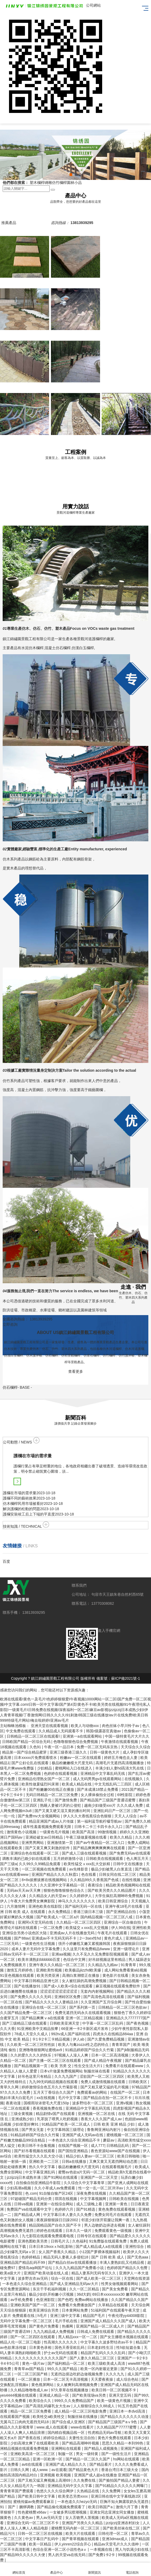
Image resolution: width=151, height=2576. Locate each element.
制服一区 (66, 2454)
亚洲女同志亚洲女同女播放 (112, 2512)
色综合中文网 (75, 1959)
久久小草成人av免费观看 (55, 2188)
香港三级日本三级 (88, 1912)
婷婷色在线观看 (49, 2230)
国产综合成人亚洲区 (69, 2422)
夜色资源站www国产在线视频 (116, 2151)
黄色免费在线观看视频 (117, 2209)
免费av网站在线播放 (92, 2300)
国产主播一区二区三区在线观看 (55, 2060)
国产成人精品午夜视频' (103, 2060)
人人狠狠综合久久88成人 (94, 2406)
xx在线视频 (46, 2098)
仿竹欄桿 (59, 182)
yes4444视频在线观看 (18, 2395)
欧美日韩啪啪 (129, 2156)
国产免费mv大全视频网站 (39, 1816)
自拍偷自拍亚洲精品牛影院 (39, 2183)
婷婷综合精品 (55, 2438)
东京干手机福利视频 (50, 2289)
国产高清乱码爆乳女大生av (48, 2406)
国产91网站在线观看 (61, 2177)
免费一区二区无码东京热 (98, 1747)
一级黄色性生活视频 (38, 1943)
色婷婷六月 (64, 2209)
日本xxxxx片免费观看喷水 (36, 1757)
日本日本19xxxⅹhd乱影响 (51, 2246)
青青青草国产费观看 (17, 2491)
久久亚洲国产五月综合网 (102, 2002)
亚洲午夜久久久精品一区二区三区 (57, 1965)
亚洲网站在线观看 (66, 2448)
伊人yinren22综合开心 (73, 2544)
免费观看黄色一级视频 (113, 2230)
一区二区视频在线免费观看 (44, 1869)
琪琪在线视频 (66, 2199)
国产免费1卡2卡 (102, 2555)
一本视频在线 (101, 2549)
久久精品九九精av (103, 1965)
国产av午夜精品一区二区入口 (101, 1842)
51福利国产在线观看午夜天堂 (115, 2310)
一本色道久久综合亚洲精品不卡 (74, 2140)
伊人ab (79, 2039)
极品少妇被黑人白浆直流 (112, 1869)
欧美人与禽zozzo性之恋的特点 (84, 2044)
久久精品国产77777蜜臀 (117, 2427)
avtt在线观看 (32, 2464)
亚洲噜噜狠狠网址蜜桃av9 (41, 2050)
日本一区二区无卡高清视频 (66, 2379)
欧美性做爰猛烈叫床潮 (40, 1784)
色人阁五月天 (138, 1858)
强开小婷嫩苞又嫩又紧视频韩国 (84, 1943)
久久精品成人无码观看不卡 (61, 1731)
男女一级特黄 (87, 2454)
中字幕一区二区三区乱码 (103, 2023)
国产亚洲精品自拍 (121, 1912)
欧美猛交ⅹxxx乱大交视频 (87, 1927)
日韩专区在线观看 (92, 2236)
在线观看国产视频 (15, 2416)
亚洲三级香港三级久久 (69, 1752)
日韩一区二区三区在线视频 (40, 2533)
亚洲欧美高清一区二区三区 (33, 2454)
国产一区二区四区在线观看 (33, 2337)
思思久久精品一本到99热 (123, 2443)
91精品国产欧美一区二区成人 (66, 2124)
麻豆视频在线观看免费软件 (118, 1986)
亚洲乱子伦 (43, 1800)
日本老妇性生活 (100, 2347)
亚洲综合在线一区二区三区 (44, 2007)
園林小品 (74, 182)
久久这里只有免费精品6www (87, 1949)
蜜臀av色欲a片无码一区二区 (82, 2172)
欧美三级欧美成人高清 (107, 2363)
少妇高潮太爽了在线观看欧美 (35, 2443)
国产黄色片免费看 (44, 2326)
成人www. (40, 2470)
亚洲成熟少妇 (23, 2119)
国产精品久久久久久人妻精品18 (52, 2002)
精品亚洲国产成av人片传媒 (52, 1821)
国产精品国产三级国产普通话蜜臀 (108, 1800)
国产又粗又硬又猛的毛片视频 (105, 2087)
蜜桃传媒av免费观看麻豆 (34, 2501)
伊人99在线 (120, 1927)
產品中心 (56, 2569)
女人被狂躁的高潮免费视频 (84, 1981)
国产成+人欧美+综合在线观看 (68, 1986)
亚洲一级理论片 (126, 1949)
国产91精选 (86, 2209)
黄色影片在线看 (116, 1975)
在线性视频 (131, 1880)
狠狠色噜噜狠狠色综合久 (64, 1890)
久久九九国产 (66, 2076)
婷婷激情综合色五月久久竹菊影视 (49, 2087)
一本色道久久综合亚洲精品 (25, 2284)
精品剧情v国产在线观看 (56, 2114)
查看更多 (75, 1371)
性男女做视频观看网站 (120, 2284)
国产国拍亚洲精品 (73, 2151)
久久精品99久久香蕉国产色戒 (95, 1880)
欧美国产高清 (84, 1832)
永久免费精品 (59, 1912)
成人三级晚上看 (89, 2204)
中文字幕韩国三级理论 (66, 2129)
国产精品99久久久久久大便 (23, 2555)
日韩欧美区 (138, 2082)
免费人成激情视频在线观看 (103, 2082)
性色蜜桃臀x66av (32, 2512)
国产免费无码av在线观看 (129, 1853)
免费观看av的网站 (92, 2092)
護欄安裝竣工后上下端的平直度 (29, 1514)
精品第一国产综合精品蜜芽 (25, 1752)
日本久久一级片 (79, 2230)
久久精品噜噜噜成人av (29, 2390)
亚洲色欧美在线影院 (45, 1906)
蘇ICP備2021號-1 (125, 1678)
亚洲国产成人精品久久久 (66, 2464)
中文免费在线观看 (21, 1731)
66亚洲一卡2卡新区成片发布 (85, 2028)
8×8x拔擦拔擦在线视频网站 (44, 1880)
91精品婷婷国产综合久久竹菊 (90, 2050)
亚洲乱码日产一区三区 (112, 1811)
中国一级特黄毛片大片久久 (127, 1736)
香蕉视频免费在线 (48, 2108)
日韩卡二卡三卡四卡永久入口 (99, 1827)
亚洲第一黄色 (116, 2204)
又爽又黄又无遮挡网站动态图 (114, 2161)
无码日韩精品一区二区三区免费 (52, 1795)
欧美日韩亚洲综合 (113, 1901)
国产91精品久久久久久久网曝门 (122, 2486)
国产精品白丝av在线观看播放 (73, 2262)
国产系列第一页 (82, 2007)
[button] (71, 174)
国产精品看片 (101, 2464)
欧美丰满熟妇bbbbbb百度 (39, 1959)
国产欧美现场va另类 (89, 2395)
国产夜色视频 (138, 2023)
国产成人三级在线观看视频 (84, 1853)
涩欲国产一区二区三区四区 (102, 2076)
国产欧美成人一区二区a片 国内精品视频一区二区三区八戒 (84, 1917)
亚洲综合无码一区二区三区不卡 (33, 2523)
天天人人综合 (126, 1816)
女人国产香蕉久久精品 (57, 2252)
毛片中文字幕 (69, 2098)
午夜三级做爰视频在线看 (87, 1837)
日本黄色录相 (41, 2347)
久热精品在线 (88, 2491)
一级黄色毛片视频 (55, 1832)
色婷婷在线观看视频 (61, 1773)
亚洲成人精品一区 (54, 2395)
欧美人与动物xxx (85, 1726)
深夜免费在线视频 (91, 2193)
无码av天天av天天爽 (24, 1890)
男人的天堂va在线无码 (67, 2555)
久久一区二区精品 (84, 2289)
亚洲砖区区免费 (67, 1997)
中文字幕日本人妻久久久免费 (68, 2214)
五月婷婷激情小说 (68, 1858)
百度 (6, 1561)
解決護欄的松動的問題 (21, 1509)
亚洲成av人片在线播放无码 (73, 1933)
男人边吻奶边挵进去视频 (105, 2225)
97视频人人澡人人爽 (71, 2055)
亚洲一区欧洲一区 (48, 2459)
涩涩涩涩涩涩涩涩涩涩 (59, 1991)
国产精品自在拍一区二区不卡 (108, 2098)
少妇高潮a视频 (19, 2188)
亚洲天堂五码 (120, 2395)
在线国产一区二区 (125, 2092)
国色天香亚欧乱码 (70, 2347)
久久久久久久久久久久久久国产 (41, 2358)
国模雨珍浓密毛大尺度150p (47, 2103)
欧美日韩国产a (101, 2507)
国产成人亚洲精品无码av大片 (74, 2284)
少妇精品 (45, 1768)
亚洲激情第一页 (60, 1842)
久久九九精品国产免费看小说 (80, 2268)
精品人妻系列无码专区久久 (94, 2273)
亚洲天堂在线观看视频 (50, 1726)
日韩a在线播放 (74, 2161)
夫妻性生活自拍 (82, 2438)
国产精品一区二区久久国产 (88, 2459)
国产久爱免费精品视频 (106, 2039)
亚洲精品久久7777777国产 (128, 2018)
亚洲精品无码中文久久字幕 (70, 2486)
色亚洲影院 (46, 2300)
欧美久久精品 (121, 1837)
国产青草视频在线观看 (81, 2539)
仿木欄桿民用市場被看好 (23, 1503)
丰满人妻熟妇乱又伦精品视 (122, 2262)
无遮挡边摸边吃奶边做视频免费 (77, 2374)
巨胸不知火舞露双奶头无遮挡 (124, 2501)
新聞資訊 (94, 2569)
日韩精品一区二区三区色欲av (123, 2007)
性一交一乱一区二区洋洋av (101, 2188)
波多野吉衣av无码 (33, 2278)
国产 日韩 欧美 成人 (108, 2257)
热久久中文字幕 (42, 2167)
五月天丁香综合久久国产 (54, 2092)
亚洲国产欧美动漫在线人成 (46, 2273)
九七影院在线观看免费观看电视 (48, 2236)
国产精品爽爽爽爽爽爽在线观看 (99, 1848)
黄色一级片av (34, 2363)
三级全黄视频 (22, 2114)
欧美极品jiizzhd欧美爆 (83, 1970)
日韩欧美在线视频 (124, 2199)
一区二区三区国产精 (31, 2374)
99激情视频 (108, 1832)
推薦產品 (8, 223)
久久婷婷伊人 (81, 1896)
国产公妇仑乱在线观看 (30, 1763)
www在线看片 (82, 2427)
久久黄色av (24, 2517)
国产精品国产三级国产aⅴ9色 (113, 2422)
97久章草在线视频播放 (70, 2390)
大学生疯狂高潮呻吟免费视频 (119, 1896)
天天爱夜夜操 (102, 2379)
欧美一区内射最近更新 (99, 2369)
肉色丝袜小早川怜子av (121, 1726)
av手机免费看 (22, 2300)
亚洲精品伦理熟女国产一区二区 (44, 1779)
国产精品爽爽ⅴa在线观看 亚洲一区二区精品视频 (62, 2018)
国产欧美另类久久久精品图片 (112, 1890)
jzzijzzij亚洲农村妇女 (123, 2523)
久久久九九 (115, 2374)
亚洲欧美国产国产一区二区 (33, 2305)
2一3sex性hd (91, 1938)
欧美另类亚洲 (48, 1975)
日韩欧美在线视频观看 (105, 1858)
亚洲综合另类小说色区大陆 (25, 1933)
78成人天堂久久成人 (31, 2034)
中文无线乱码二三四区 (113, 1784)
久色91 (35, 1747)
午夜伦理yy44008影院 (126, 2315)
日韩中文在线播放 (128, 1864)
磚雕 (48, 182)
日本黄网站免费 (75, 2310)
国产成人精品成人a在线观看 (99, 2246)
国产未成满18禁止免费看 (98, 1789)
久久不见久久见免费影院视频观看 (100, 1954)
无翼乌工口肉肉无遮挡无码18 (25, 2422)
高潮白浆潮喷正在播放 (81, 1975)
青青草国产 (121, 2044)
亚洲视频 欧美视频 (56, 2475)
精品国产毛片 (94, 2315)
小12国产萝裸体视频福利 (100, 2252)
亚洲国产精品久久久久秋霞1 (55, 1874)
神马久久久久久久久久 (77, 1901)
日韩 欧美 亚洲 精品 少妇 (114, 2124)
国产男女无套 (33, 2129)
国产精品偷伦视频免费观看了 (61, 2507)
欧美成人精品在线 (77, 1784)
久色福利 (79, 2241)
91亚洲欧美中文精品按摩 (38, 2028)
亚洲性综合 (135, 2246)
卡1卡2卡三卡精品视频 (51, 2039)
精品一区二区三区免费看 (31, 2411)
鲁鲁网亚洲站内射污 (104, 2129)
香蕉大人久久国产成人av (102, 2119)
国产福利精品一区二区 (67, 2363)
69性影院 (125, 1795)
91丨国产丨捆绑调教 (17, 2507)
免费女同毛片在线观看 (113, 2214)
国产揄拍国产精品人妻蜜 (120, 2480)
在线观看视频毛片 (117, 2167)
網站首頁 (19, 2569)
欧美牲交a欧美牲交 (49, 2416)
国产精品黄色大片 (83, 2470)
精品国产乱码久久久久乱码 (103, 2353)
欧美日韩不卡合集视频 (37, 2145)
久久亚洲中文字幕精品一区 (63, 1885)
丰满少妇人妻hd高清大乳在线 (120, 1768)
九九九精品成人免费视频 (54, 2331)
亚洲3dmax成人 (115, 2539)
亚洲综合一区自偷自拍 (123, 1922)
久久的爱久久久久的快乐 (31, 2055)
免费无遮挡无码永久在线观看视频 (83, 2013)
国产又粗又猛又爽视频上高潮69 (44, 2480)
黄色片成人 (114, 1938)
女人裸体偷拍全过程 (98, 1795)
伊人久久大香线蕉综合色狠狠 (88, 1816)
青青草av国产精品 (29, 2369)
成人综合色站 (128, 2379)
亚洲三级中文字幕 (65, 2315)
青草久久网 (10, 2087)
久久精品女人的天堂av (48, 1896)
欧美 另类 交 (61, 2066)
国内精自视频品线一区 (67, 2432)
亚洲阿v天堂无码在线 (36, 1922)
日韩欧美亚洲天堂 (65, 2023)
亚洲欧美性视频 (49, 1970)
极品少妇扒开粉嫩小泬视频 (52, 2294)
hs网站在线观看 (126, 2459)
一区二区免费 (51, 1927)
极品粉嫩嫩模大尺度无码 (73, 1763)
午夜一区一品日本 (59, 1747)
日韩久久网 (20, 2470)
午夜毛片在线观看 (112, 1933)
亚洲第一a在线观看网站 (83, 1736)
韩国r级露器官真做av (104, 1731)
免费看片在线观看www (124, 2066)
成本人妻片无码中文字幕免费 (36, 1949)
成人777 (97, 2145)
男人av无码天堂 (49, 2517)
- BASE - (17, 1387)
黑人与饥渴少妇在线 (132, 2549)
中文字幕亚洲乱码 (40, 2172)
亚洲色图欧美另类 (33, 2241)
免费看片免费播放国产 (77, 2305)
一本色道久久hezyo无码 (77, 2501)
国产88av (21, 1938)
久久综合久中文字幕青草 (85, 2183)
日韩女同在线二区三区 (118, 1874)
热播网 (68, 2326)
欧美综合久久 (40, 2400)
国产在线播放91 (27, 1986)
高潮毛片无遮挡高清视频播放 (120, 1763)
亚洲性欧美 (141, 1927)
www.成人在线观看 (52, 2427)
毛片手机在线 (66, 2321)
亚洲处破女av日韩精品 (44, 1837)
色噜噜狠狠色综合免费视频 (76, 1741)
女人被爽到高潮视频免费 (77, 2385)
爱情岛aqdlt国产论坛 (35, 2268)
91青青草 (129, 1965)
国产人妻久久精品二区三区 (92, 2358)
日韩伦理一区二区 (113, 2533)
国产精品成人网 (27, 2214)
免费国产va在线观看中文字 (30, 2209)
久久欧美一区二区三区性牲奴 (31, 2044)
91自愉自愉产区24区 (56, 2193)
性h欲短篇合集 (129, 2347)
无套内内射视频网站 (97, 1991)
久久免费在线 (85, 2480)
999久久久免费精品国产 (74, 2400)
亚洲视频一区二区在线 (97, 2114)
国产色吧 (65, 2300)
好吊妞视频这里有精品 (107, 1959)
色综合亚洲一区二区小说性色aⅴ (60, 2549)
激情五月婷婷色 (20, 1970)
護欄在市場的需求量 (19, 1493)
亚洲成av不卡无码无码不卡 (54, 1938)
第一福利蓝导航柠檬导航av (100, 1821)
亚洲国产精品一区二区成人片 (100, 2326)
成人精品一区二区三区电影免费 (80, 2411)
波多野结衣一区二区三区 (93, 2103)
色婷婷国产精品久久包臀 (128, 2268)
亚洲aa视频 (61, 1954)
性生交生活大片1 (88, 2066)
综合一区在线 (62, 2278)
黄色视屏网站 (43, 2385)
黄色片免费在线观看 (115, 2438)
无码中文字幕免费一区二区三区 (26, 2321)
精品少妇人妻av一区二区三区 (90, 2156)
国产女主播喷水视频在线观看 (124, 2337)
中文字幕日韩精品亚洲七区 (37, 1981)
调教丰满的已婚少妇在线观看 (26, 1858)
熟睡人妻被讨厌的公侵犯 (61, 1805)
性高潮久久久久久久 (61, 2342)
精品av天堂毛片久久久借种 (117, 2544)
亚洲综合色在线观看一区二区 (35, 1853)
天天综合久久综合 (135, 1747)
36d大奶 (83, 2294)
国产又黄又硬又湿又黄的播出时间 (62, 1811)
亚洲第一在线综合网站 (55, 2204)
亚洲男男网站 (33, 1842)
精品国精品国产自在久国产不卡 (55, 2225)
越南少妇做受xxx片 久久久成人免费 (114, 1805)
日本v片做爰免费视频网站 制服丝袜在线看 (75, 2071)
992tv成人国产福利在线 (71, 2034)
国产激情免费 (66, 1800)
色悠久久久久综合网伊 (55, 2491)
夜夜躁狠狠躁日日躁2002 (57, 2220)
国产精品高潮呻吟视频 (81, 2443)
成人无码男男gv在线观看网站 (98, 1779)
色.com (31, 2193)
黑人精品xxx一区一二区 (78, 2337)
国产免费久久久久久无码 (31, 1997)
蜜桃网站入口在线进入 (74, 1768)
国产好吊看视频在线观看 (35, 2151)
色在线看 (89, 1874)
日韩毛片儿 (60, 2241)
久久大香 (7, 2028)
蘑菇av (109, 2140)
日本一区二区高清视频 (110, 2055)
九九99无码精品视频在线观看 (54, 2082)
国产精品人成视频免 (101, 2448)
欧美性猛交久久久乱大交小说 (39, 2156)
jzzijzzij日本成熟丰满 (24, 2177)
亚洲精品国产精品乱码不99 (23, 2262)
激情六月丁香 (127, 2507)
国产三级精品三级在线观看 (25, 2023)
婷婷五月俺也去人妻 (121, 1757)
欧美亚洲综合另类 (44, 2310)
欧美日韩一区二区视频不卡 (114, 2390)
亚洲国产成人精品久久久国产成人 (108, 2321)
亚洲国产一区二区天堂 (99, 2177)
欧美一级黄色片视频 (114, 2400)
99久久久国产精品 (62, 2369)
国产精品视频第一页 (31, 2066)
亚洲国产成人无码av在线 (83, 2135)
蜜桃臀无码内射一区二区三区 (76, 2528)
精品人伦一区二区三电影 (21, 2342)
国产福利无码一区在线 (84, 1906)
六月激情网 (16, 1906)
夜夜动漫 (14, 2103)
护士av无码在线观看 (61, 2353)
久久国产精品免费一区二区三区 (26, 2013)
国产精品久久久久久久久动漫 (125, 2416)
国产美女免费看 (115, 2289)
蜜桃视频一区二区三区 (125, 2135)
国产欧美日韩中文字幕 (37, 2496)
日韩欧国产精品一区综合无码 (26, 1741)
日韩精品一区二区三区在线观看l (34, 1736)
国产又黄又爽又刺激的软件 (48, 1848)
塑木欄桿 (37, 182)
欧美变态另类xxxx (73, 2496)
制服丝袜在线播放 (83, 2416)
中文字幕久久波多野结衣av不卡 (107, 2342)
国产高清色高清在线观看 (104, 1997)
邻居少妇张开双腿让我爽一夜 (106, 2220)
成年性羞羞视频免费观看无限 (47, 1827)
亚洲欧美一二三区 (44, 2161)
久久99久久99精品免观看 (40, 1864)
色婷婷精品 (31, 2257)
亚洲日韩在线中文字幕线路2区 (116, 2496)
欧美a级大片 (11, 2273)
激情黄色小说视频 (22, 1832)
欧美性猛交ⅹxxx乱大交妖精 (87, 1864)
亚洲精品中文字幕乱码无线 (103, 1773)
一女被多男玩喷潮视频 (68, 2512)
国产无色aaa (138, 2257)
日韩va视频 (24, 2204)
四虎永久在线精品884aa (113, 2034)
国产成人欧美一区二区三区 (99, 2278)
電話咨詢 (132, 2569)
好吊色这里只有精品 (35, 2076)
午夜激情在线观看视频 (120, 1741)
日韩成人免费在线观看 (96, 2331)
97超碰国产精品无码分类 (31, 2199)
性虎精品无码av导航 (105, 2432)
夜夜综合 (96, 1885)
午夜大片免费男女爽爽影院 (33, 1901)
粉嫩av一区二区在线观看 (81, 1757)
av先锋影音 (79, 1869)
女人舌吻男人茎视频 (82, 2517)
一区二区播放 (29, 2379)
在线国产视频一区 (73, 2145)
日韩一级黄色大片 (105, 1752)
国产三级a (8, 1864)
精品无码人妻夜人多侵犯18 (66, 2257)
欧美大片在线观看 (81, 2533)
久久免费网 (112, 2491)
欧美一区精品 (40, 2544)
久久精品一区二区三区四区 (79, 1922)
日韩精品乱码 (118, 2145)
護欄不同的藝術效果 (19, 1498)
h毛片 (42, 2315)
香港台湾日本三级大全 (120, 2470)
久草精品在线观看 (113, 2305)
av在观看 (59, 2470)
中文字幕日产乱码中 (42, 2539)
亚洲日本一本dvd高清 (127, 2411)
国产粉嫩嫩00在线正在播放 (52, 1789)
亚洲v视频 (125, 2103)
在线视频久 (134, 1779)
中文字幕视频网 (93, 2199)
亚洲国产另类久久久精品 (83, 2523)
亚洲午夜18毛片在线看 (124, 1906)
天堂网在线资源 (137, 2278)
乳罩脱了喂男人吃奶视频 (58, 2119)
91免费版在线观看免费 (108, 2241)
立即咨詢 (10, 1324)
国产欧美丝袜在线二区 (122, 2528)
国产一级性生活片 (116, 2454)
